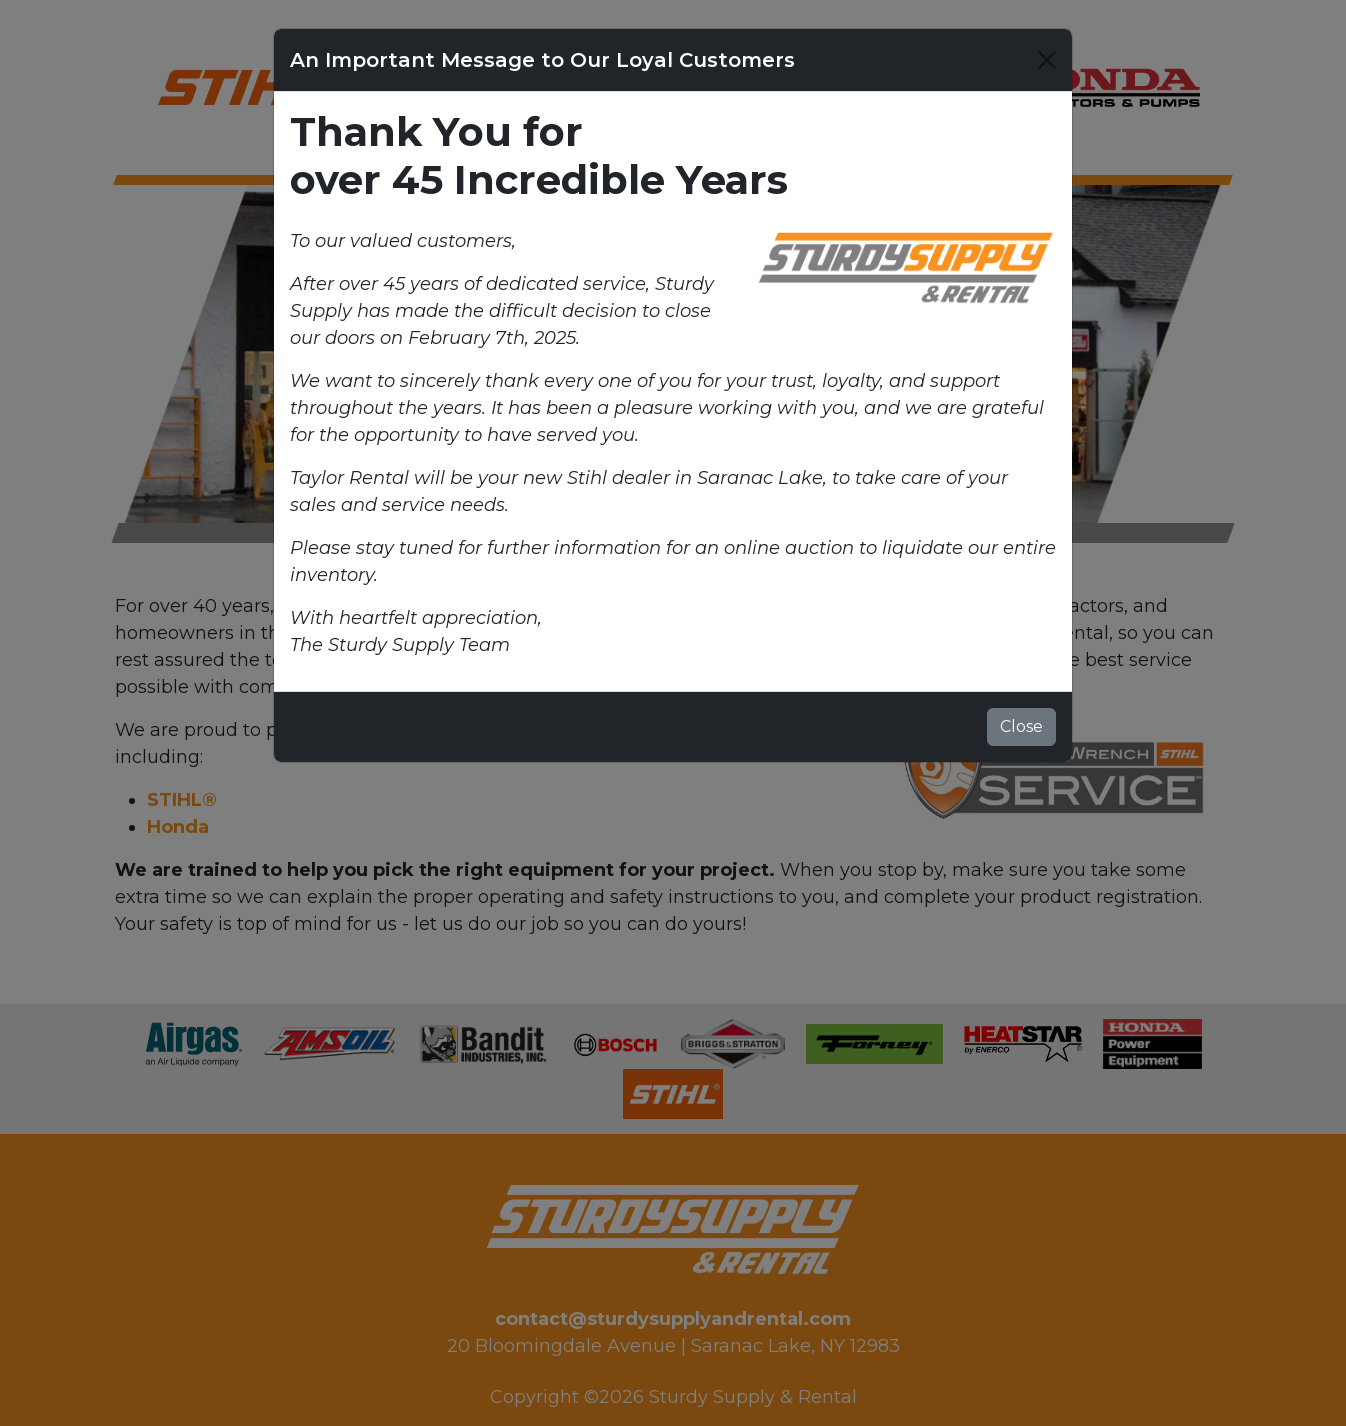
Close (1021, 726)
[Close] (1047, 60)
